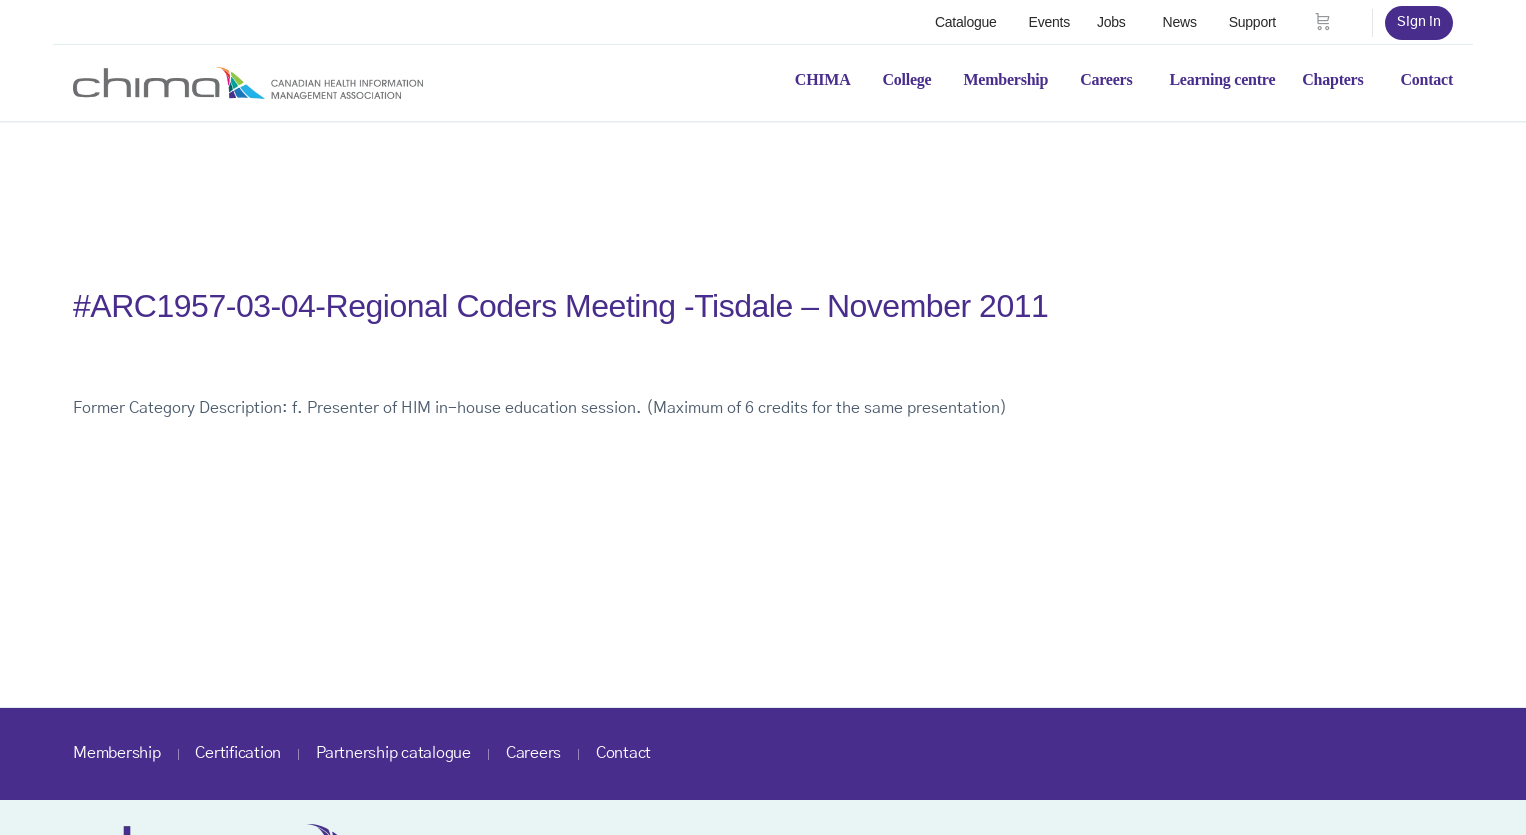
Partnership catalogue (393, 753)
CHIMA (823, 79)
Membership (1005, 79)
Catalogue (966, 22)
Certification (238, 753)
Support (1252, 22)
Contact (1426, 79)
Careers (1106, 79)
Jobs (1111, 22)
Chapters (1332, 79)
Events (1049, 22)
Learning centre (1222, 79)
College (907, 79)
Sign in (1419, 22)
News (1180, 22)
